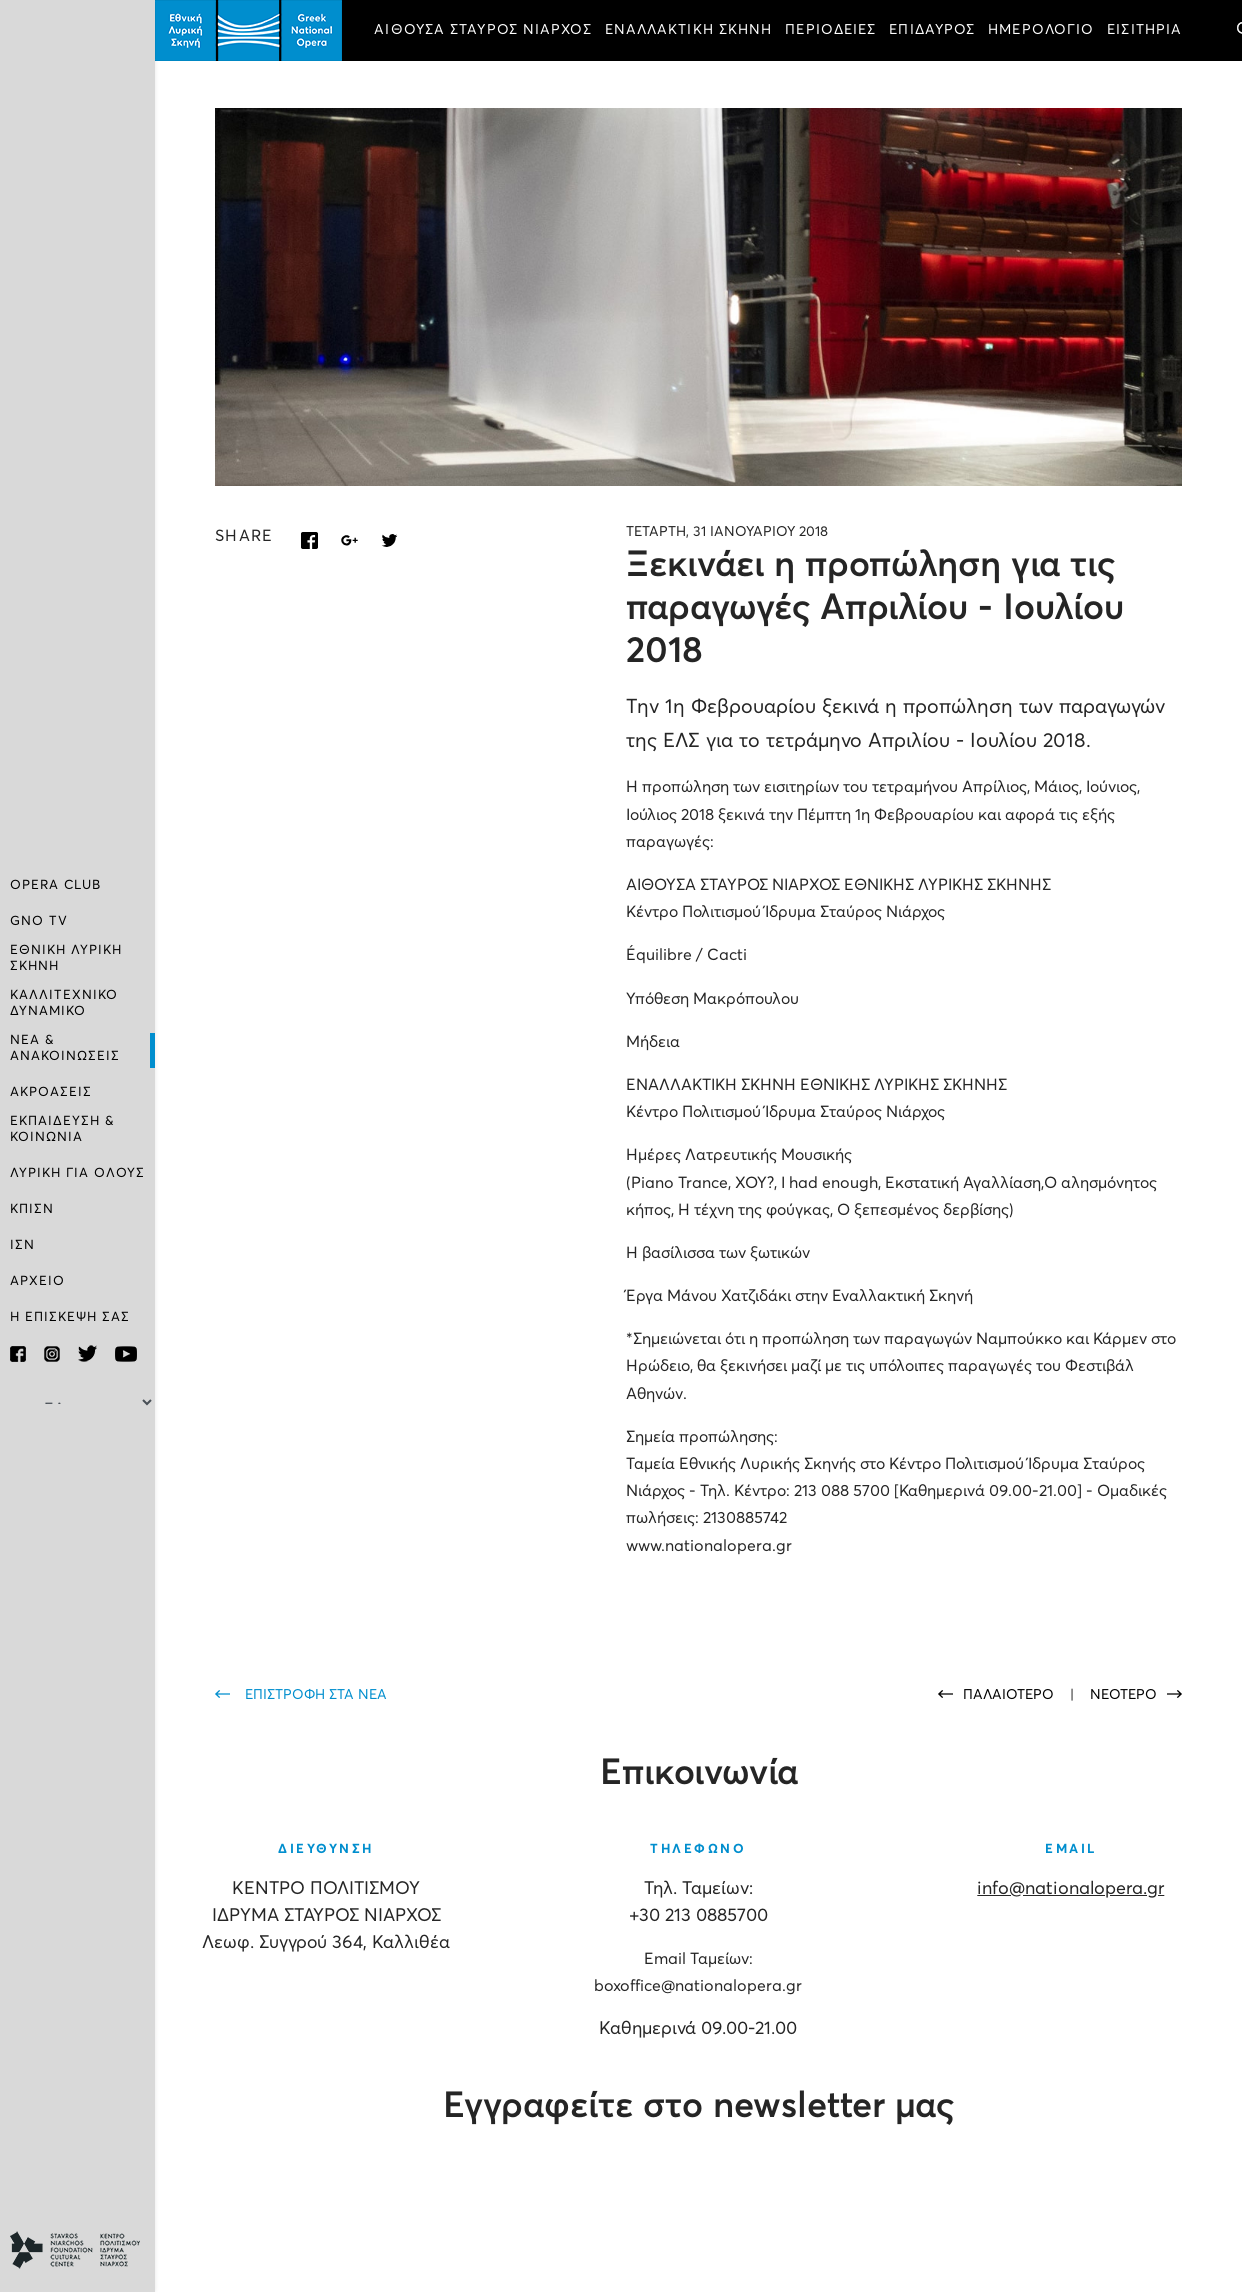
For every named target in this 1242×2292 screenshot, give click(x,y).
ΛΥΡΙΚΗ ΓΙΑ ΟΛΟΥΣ (77, 1173)
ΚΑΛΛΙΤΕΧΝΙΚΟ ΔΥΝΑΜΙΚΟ (64, 1003)
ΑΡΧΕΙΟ (37, 1281)
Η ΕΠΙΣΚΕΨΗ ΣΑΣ (70, 1317)
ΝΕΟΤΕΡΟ (1123, 1695)
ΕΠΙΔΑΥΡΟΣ (932, 30)
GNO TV (39, 921)
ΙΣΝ (22, 1245)
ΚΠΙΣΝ (32, 1209)
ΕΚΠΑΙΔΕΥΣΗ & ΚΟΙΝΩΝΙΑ (62, 1129)
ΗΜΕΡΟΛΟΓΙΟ (1041, 30)
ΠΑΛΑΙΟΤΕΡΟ (1010, 1695)
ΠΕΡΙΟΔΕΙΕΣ (830, 30)
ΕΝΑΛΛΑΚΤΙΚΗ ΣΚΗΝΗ (689, 30)
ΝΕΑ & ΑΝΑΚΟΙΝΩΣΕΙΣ (65, 1048)
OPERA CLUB (55, 885)
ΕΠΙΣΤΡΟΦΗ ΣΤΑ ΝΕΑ (316, 1695)
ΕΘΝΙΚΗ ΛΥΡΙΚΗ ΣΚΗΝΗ (66, 958)
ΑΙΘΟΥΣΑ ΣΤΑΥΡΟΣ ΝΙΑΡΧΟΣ (482, 30)
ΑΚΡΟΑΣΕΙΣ (51, 1092)
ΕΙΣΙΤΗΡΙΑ (1144, 30)
